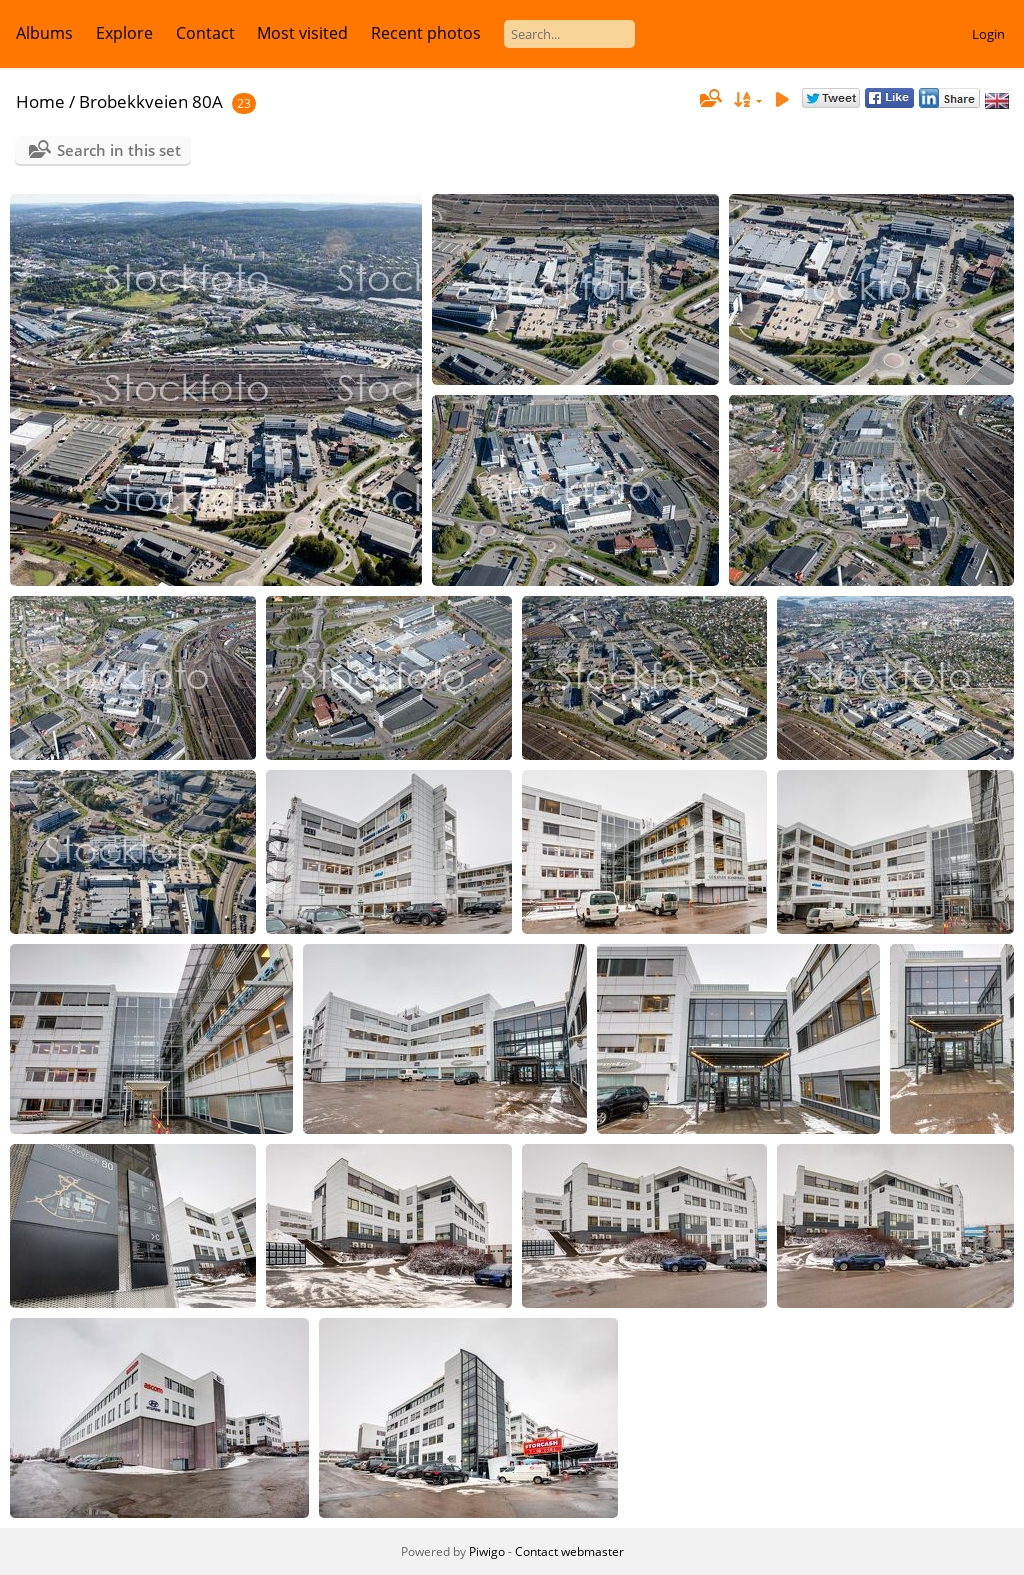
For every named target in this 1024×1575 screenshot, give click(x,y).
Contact (205, 33)
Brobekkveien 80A (151, 101)
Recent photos (426, 33)
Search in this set (119, 150)
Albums (44, 33)
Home (40, 101)
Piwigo (487, 1551)
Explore (124, 33)
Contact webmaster (569, 1551)
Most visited (302, 33)
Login (988, 34)
